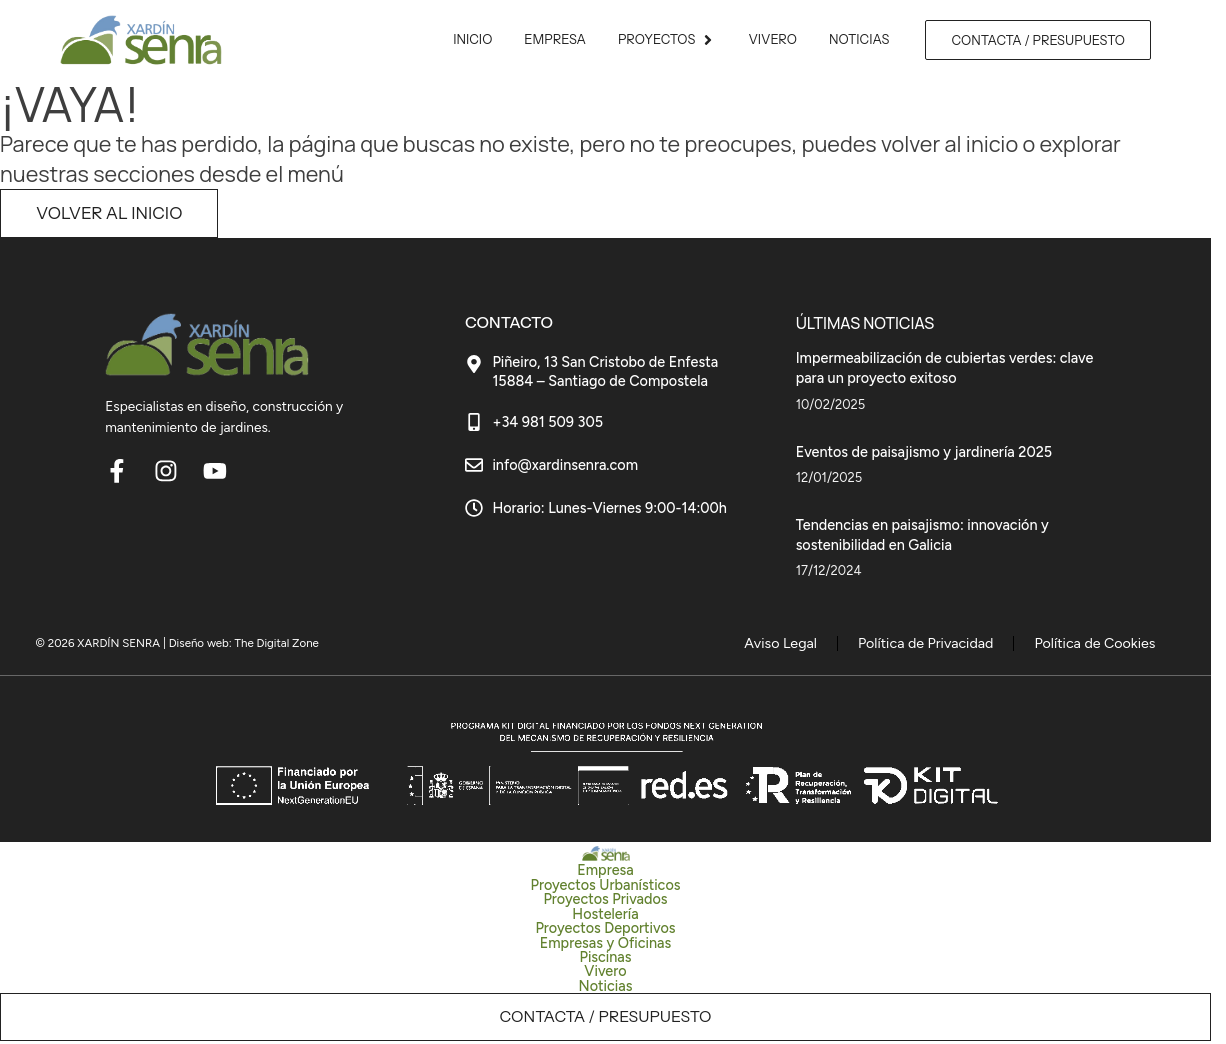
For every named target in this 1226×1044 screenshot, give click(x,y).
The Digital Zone (277, 643)
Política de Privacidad (961, 644)
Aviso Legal (836, 644)
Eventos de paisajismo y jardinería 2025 (924, 451)
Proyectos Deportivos (605, 931)
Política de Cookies (1107, 644)
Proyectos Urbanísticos (606, 888)
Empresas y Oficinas (605, 945)
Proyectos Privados (605, 902)
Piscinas (605, 960)
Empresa (605, 873)
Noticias (606, 988)
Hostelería (605, 916)
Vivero (605, 974)
